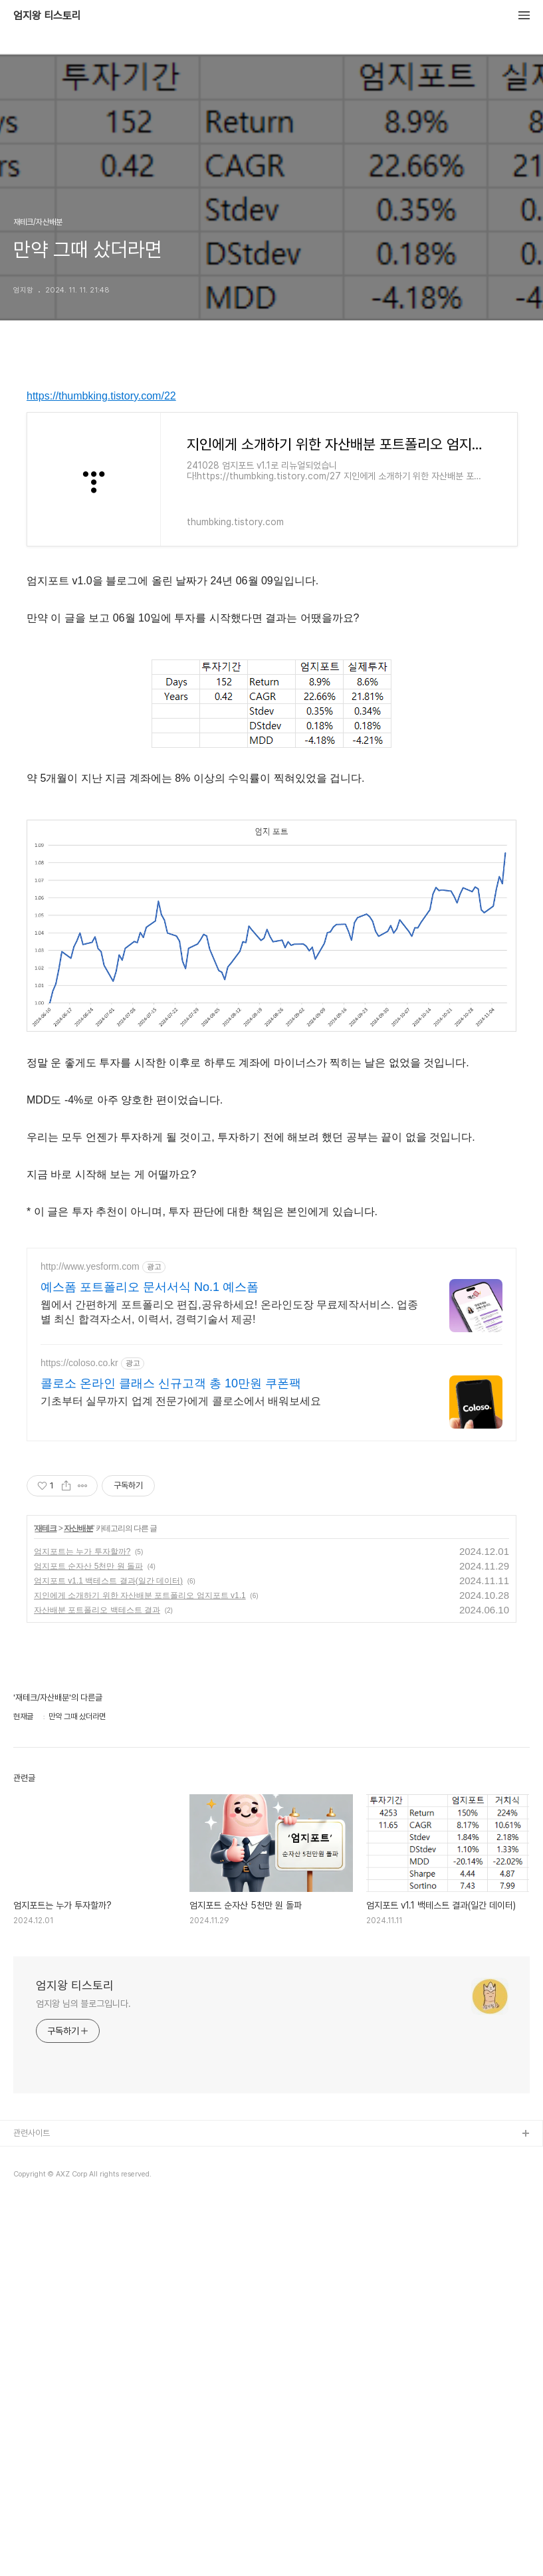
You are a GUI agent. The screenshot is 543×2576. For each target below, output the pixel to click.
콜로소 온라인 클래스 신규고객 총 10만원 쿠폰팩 (171, 1383)
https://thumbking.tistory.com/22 (101, 396)
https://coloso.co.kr (79, 1362)
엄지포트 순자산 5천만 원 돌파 (88, 1566)
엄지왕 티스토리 (47, 16)
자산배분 (78, 1528)
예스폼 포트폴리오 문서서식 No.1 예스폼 (150, 1287)
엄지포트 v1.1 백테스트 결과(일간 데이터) (108, 1580)
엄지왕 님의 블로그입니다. (83, 2003)
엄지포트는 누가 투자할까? (82, 1551)
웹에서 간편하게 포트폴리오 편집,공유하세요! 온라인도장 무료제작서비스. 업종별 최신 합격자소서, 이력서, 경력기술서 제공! (229, 1312)
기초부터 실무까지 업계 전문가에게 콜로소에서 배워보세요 (181, 1401)
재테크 (45, 1528)
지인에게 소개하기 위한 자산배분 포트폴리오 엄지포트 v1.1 (140, 1595)
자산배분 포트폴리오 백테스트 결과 (97, 1610)
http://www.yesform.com (90, 1266)
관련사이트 (31, 2133)
